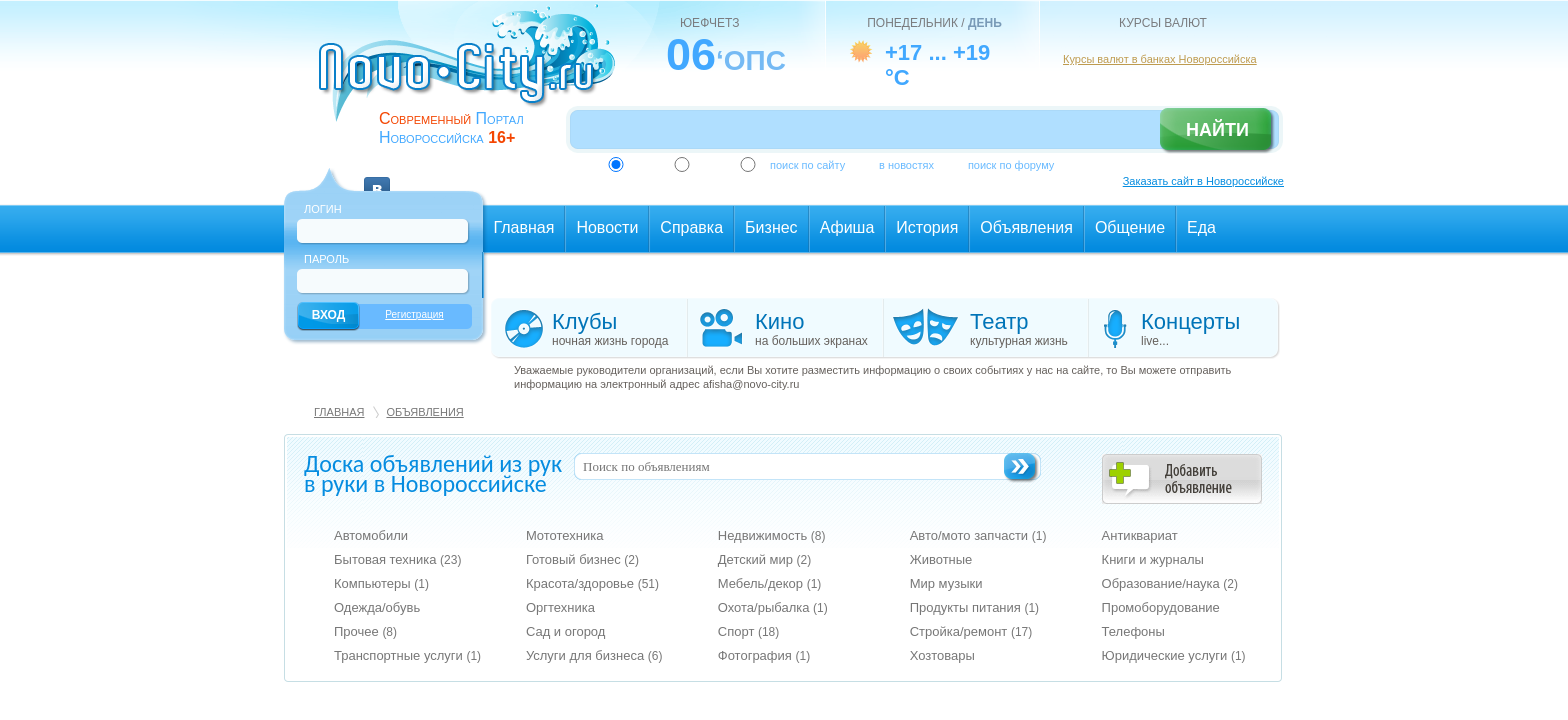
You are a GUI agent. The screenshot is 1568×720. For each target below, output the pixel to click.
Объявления (424, 412)
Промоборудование (1161, 607)
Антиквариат (1140, 535)
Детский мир (764, 559)
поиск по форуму (1011, 165)
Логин (323, 209)
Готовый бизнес (582, 559)
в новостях (906, 165)
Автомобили (371, 535)
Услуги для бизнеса (594, 655)
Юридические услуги (1174, 655)
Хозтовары (942, 655)
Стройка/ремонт (971, 631)
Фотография (764, 655)
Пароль (326, 259)
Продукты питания (974, 607)
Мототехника (565, 535)
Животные (941, 559)
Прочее (365, 631)
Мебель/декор (770, 583)
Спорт (749, 631)
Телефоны (1133, 631)
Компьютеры (381, 583)
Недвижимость (772, 535)
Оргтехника (560, 607)
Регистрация (414, 314)
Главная (339, 412)
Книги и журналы (1153, 559)
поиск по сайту (807, 165)
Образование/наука (1170, 583)
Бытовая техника (397, 559)
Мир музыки (946, 583)
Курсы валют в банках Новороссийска (1160, 59)
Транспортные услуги (407, 655)
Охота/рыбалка (773, 607)
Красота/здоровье (592, 583)
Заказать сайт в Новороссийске (1203, 181)
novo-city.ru (473, 78)
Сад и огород (566, 631)
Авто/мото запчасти (978, 535)
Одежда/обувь (377, 607)
